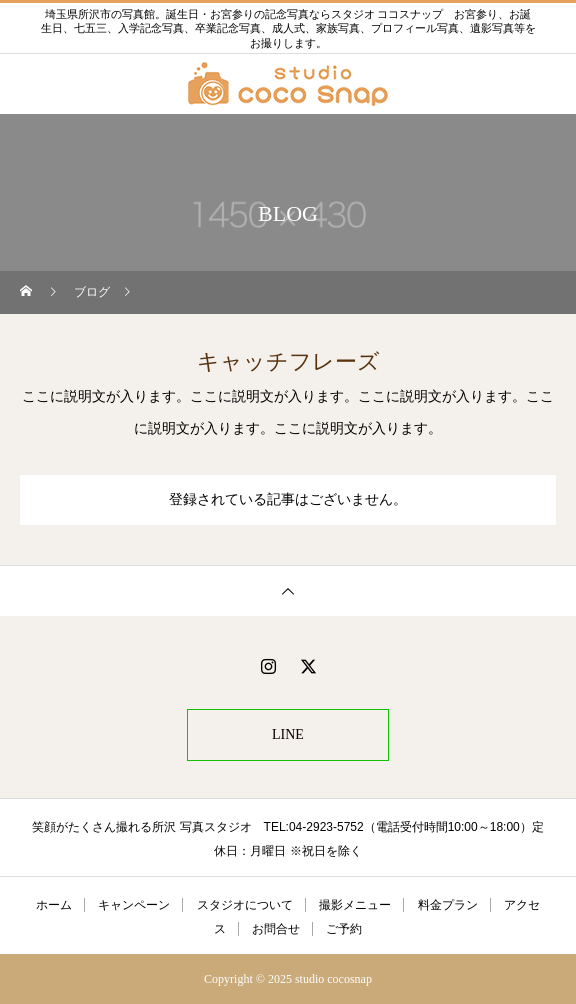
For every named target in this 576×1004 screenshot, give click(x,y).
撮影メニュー (355, 905)
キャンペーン (134, 905)
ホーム (54, 905)
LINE (288, 734)
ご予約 (344, 929)
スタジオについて (245, 905)
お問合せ (276, 929)
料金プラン (448, 905)
